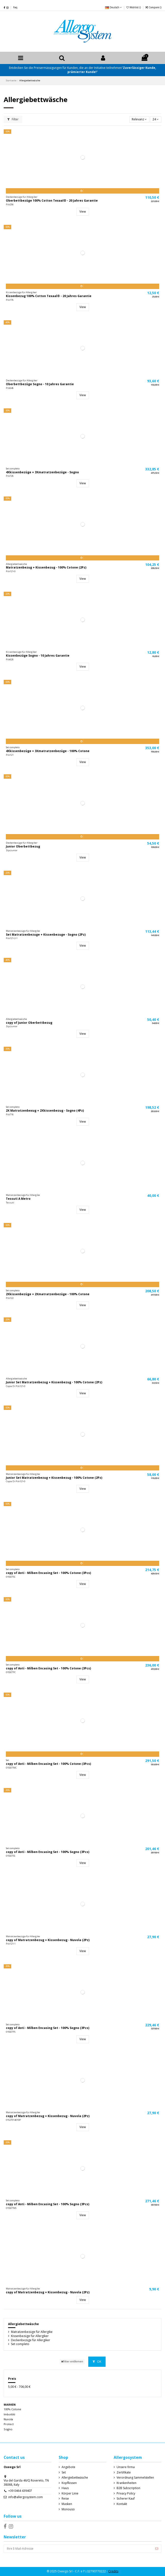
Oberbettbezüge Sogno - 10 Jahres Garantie (40, 384)
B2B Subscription (128, 2488)
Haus (65, 2488)
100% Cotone (12, 2409)
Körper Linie (70, 2493)
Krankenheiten (126, 2483)
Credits (113, 2571)
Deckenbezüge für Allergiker (30, 2340)
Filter (13, 119)
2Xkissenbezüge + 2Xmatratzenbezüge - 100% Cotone (47, 1294)
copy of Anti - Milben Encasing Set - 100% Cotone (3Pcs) (48, 1573)
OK (97, 2361)
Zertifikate (124, 2472)
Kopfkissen (69, 2483)
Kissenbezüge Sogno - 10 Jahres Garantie (37, 655)
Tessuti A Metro (18, 1199)
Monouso (68, 2509)
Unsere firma (126, 2467)
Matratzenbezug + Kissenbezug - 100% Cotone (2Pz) (46, 567)
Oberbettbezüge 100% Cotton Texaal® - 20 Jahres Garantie (52, 200)
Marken (10, 2404)
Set (64, 2472)
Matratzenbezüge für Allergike (32, 2332)
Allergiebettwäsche (23, 2324)
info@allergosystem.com (25, 2497)
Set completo (20, 2344)
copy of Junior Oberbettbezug (29, 1023)
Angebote (68, 2467)
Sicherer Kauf (126, 2499)
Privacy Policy (126, 2493)
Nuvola (8, 2419)
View (82, 211)
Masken (67, 2504)
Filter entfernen (72, 2361)
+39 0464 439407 (20, 2491)
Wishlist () (134, 7)
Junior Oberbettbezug (23, 846)
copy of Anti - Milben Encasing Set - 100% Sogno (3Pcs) (47, 1852)
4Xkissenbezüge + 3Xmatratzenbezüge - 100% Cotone (47, 751)
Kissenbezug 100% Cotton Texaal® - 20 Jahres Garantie (48, 296)
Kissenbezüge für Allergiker (30, 2336)
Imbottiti (9, 2414)
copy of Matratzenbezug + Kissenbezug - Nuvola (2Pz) (47, 1940)
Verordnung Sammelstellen (135, 2478)
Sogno (8, 2429)
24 (156, 119)
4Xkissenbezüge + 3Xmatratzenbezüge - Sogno (42, 472)
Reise (65, 2499)
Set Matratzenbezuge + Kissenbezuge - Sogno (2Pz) (46, 934)
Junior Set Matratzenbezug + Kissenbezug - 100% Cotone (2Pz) (54, 1382)
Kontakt (122, 2504)
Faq (15, 7)
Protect (9, 2424)
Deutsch (113, 7)
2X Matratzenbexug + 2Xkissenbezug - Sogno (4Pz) (45, 1110)
